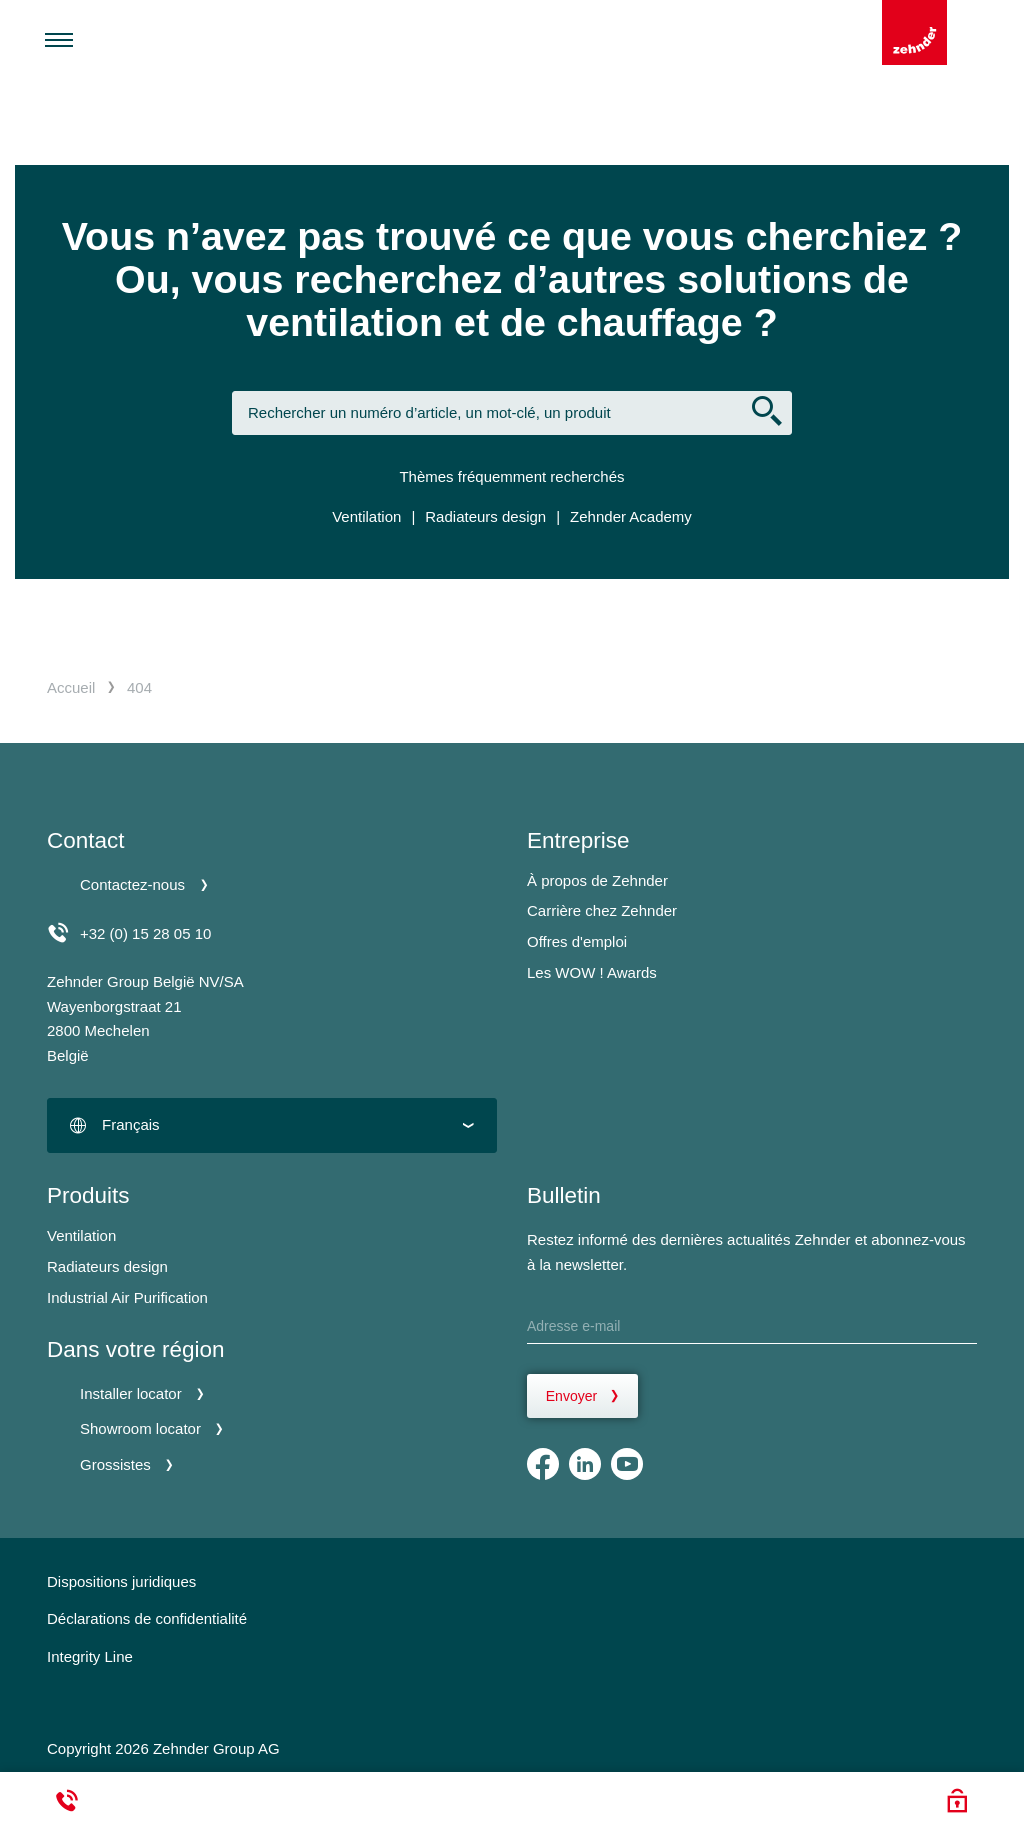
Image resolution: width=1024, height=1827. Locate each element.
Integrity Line (90, 1656)
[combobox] (272, 1125)
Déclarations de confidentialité (147, 1618)
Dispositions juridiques (121, 1581)
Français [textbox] (131, 1124)
